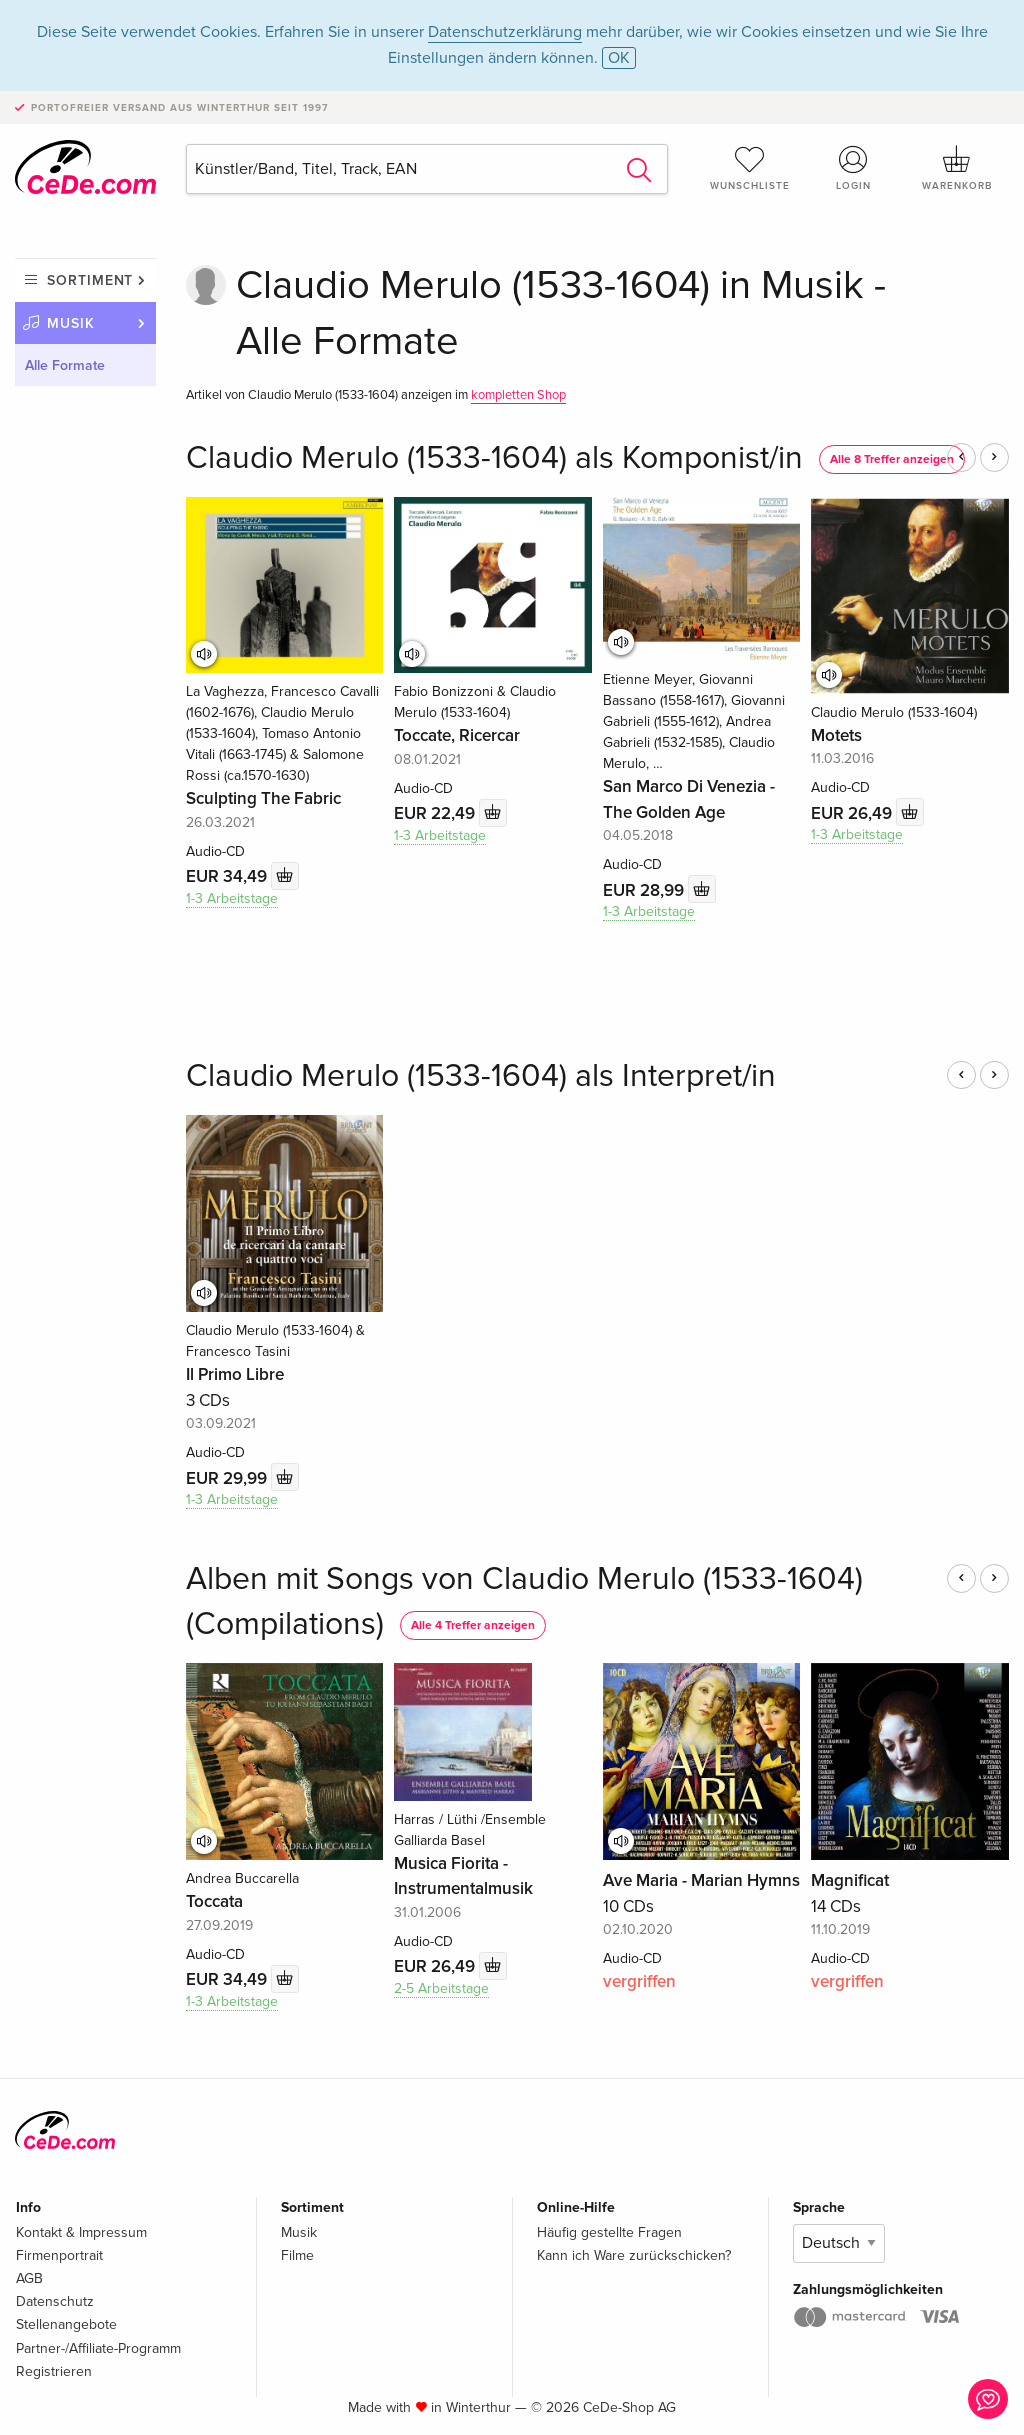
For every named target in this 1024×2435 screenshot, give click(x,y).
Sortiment (90, 280)
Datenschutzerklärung (505, 32)
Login (853, 168)
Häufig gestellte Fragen (609, 2232)
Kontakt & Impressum (81, 2232)
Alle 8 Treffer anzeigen (892, 459)
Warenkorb (957, 168)
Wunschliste (750, 168)
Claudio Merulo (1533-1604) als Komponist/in (494, 458)
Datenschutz (55, 2301)
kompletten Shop (518, 395)
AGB (29, 2278)
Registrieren (54, 2371)
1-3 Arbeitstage (232, 898)
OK (619, 58)
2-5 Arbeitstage (441, 1988)
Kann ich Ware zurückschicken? (634, 2255)
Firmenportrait (59, 2255)
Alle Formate (65, 365)
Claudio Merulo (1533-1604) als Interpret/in (481, 1076)
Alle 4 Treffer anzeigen (473, 1625)
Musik (71, 323)
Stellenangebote (66, 2324)
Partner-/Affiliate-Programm (98, 2348)
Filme (297, 2255)
